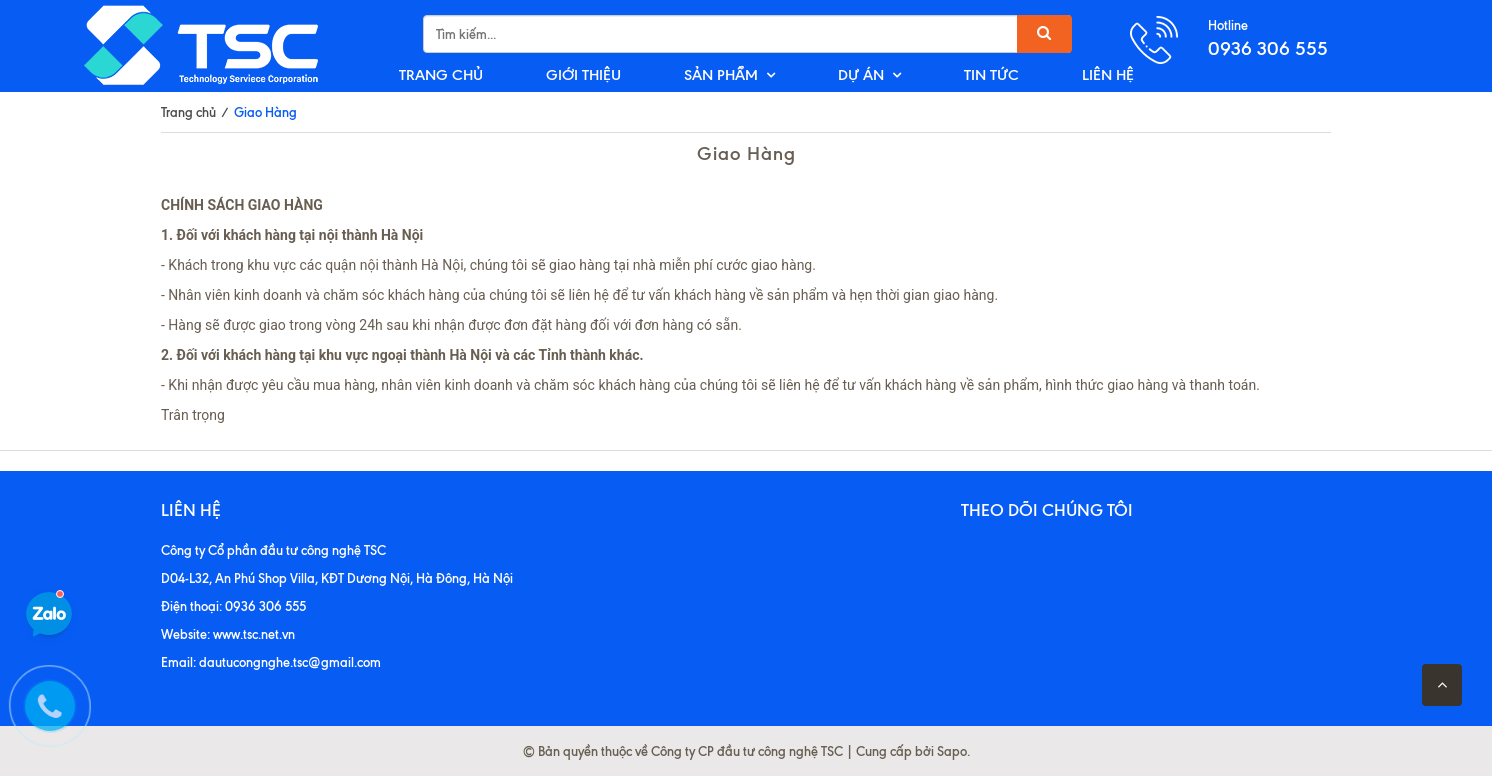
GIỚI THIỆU (583, 75)
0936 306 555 (1268, 48)
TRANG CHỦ (441, 75)
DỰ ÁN (861, 75)
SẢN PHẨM (721, 75)
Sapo (952, 751)
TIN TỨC (991, 75)
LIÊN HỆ (1108, 75)
